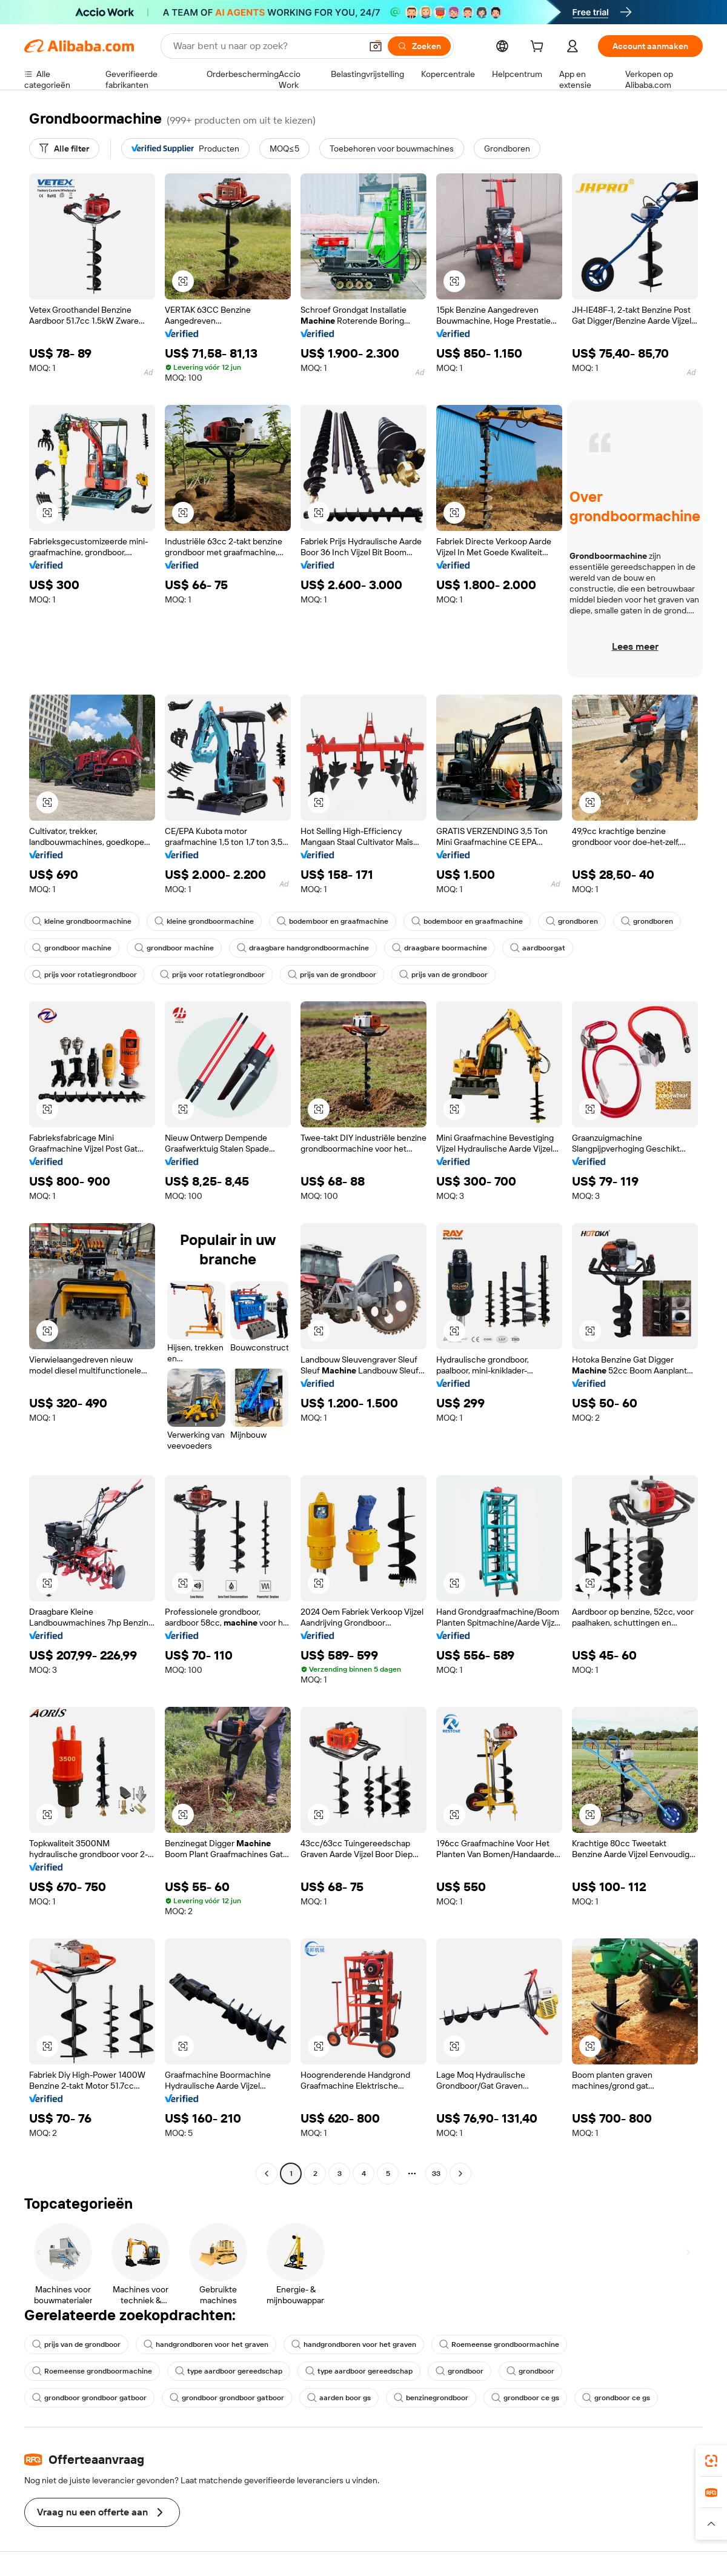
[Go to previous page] (266, 2173)
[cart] (539, 48)
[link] (711, 2461)
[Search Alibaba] (266, 46)
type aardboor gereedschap (228, 2371)
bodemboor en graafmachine (332, 921)
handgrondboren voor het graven (206, 2344)
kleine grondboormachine (81, 921)
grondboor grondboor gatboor (89, 2398)
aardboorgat (537, 948)
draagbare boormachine (439, 948)
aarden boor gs (339, 2398)
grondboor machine (71, 948)
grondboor (459, 2371)
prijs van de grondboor (332, 974)
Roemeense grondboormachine (499, 2344)
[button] (375, 46)
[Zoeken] (419, 46)
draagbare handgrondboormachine (303, 948)
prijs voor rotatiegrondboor (84, 974)
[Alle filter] (64, 148)
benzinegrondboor (431, 2398)
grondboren (572, 921)
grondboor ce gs (525, 2398)
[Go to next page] (460, 2173)
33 (436, 2173)
